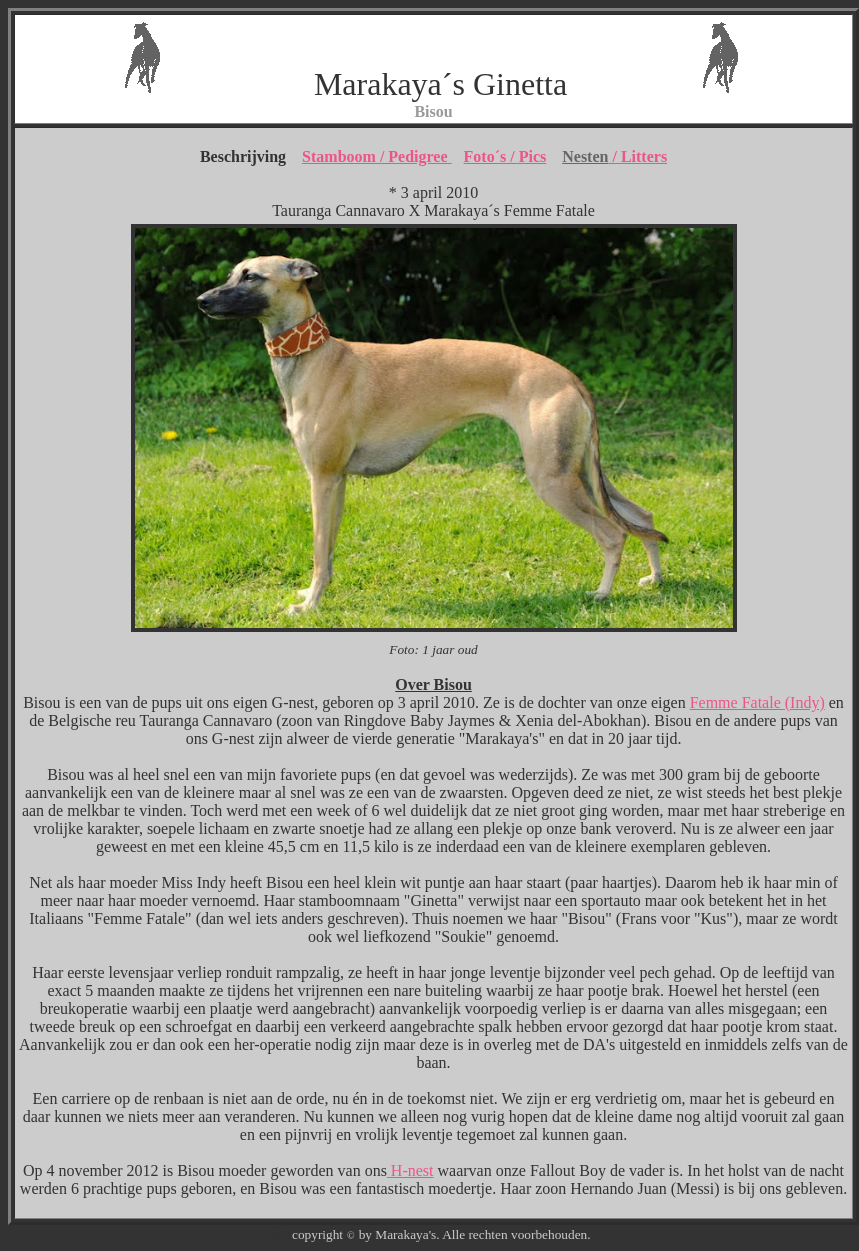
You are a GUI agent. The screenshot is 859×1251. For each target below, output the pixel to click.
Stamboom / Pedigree (376, 156)
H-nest (410, 1170)
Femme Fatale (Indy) (757, 702)
